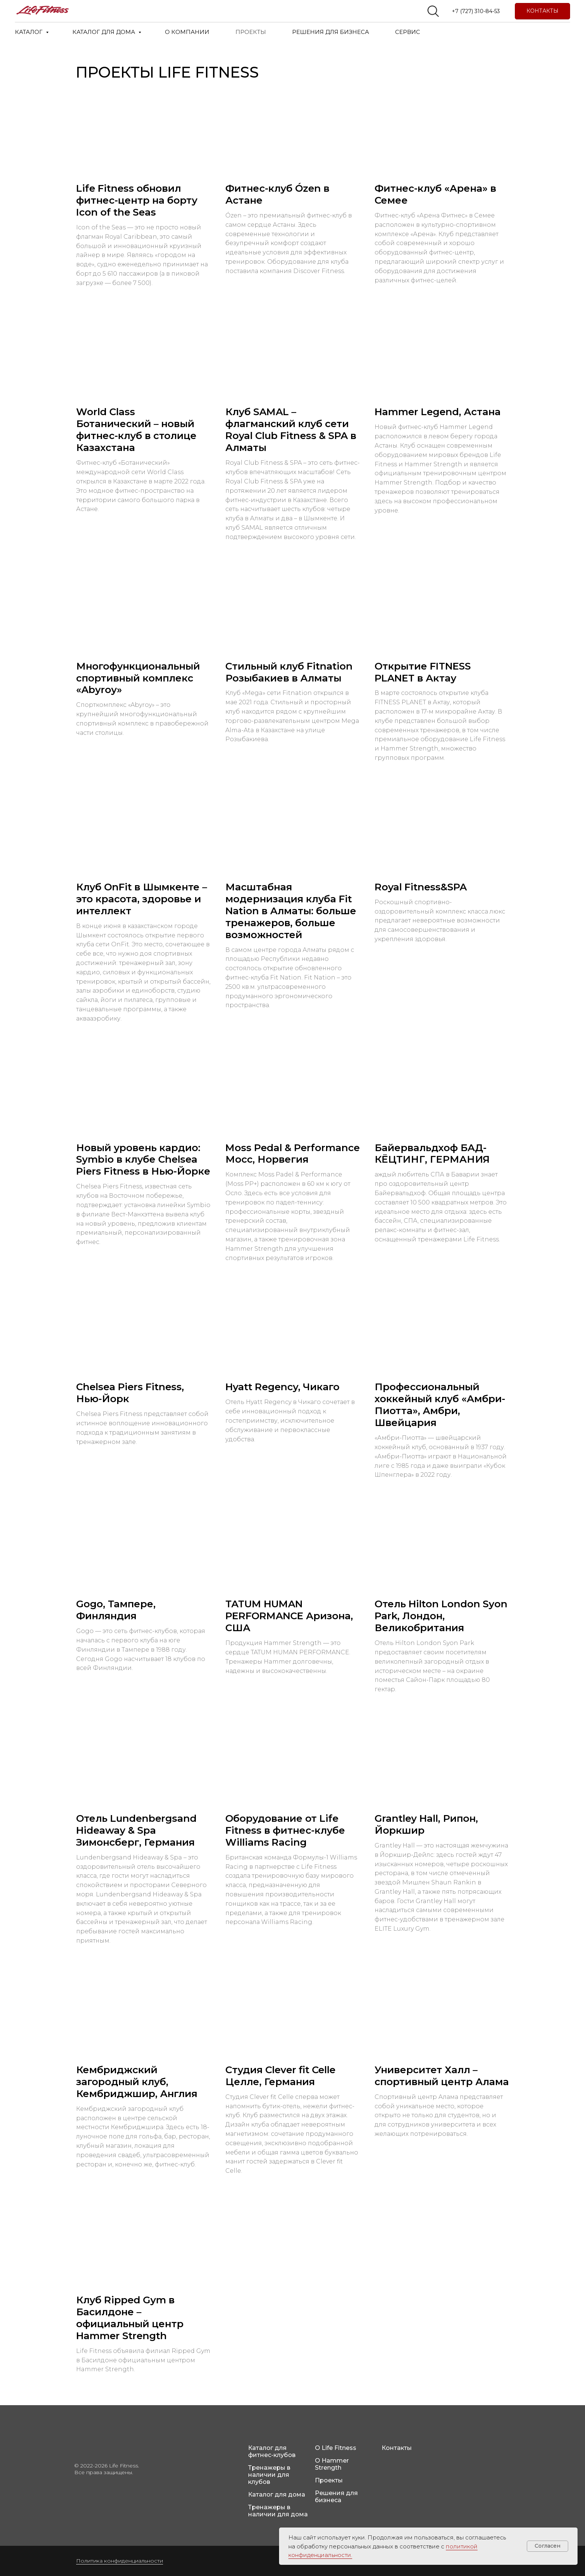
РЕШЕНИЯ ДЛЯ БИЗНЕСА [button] (330, 31)
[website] (433, 11)
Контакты (397, 2447)
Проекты (329, 2480)
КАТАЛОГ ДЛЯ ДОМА (104, 31)
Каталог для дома (276, 2494)
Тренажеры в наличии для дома (278, 2511)
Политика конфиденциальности (119, 2560)
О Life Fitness (335, 2447)
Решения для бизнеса (336, 2496)
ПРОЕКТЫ (250, 31)
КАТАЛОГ (29, 31)
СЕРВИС (407, 31)
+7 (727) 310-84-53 (476, 11)
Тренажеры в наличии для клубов (269, 2474)
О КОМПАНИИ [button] (187, 31)
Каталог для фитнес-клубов (271, 2451)
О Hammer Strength (332, 2464)
